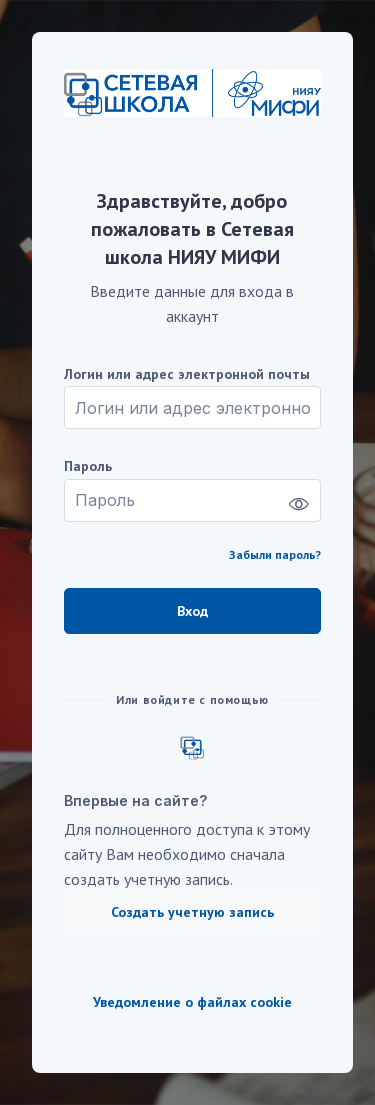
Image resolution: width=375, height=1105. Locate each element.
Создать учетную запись (192, 912)
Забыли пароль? (275, 554)
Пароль (88, 466)
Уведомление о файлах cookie (192, 1002)
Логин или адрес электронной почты (187, 374)
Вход (192, 611)
